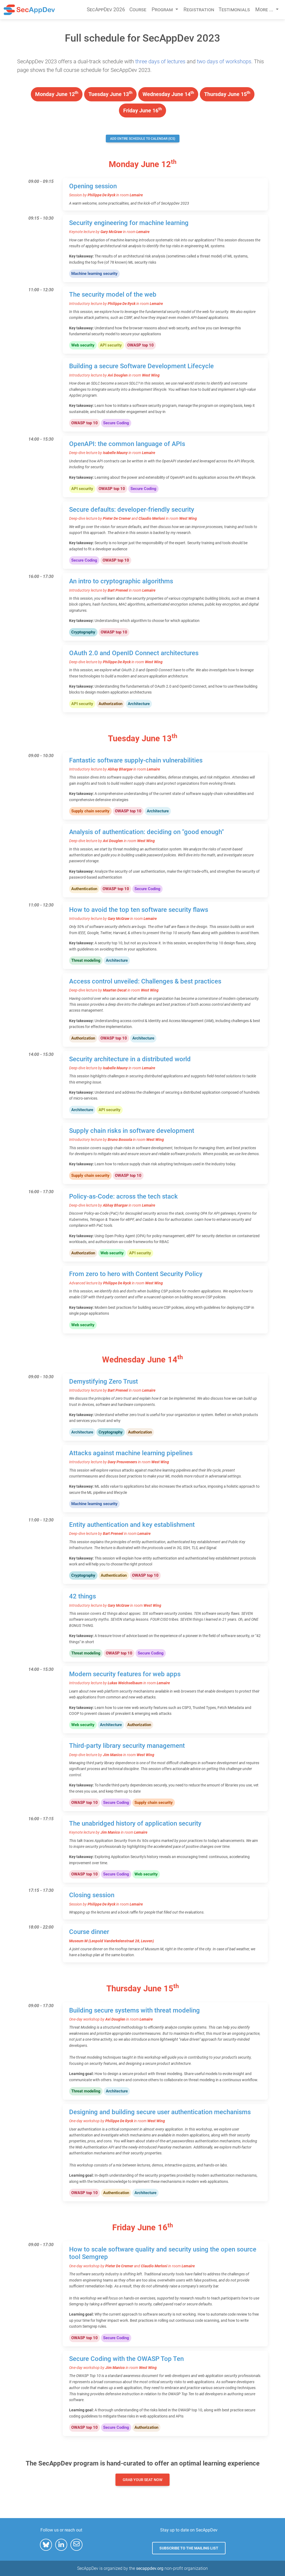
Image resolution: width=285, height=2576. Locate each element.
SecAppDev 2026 (106, 9)
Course (137, 9)
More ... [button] (265, 9)
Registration (198, 9)
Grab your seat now (142, 2480)
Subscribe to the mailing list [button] (188, 2548)
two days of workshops (224, 61)
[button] (46, 2545)
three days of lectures (160, 61)
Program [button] (163, 9)
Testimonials (234, 9)
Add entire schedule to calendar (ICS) (142, 139)
